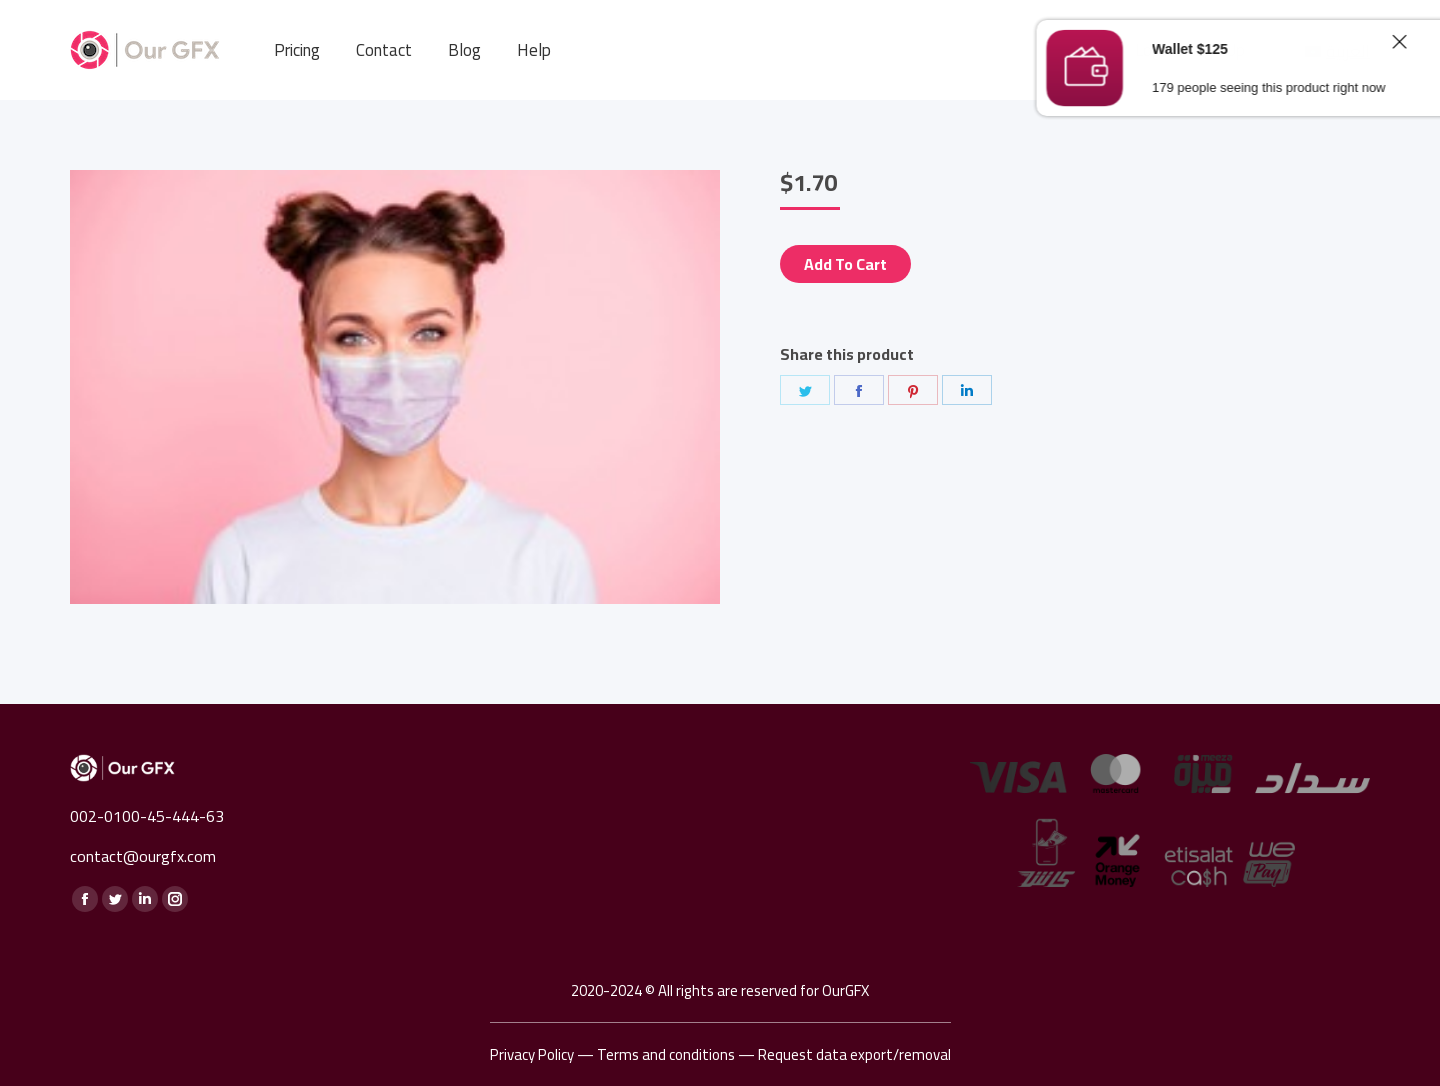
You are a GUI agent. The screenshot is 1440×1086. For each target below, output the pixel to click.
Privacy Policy (532, 1054)
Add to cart (845, 264)
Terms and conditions (666, 1054)
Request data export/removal (854, 1054)
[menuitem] (297, 50)
